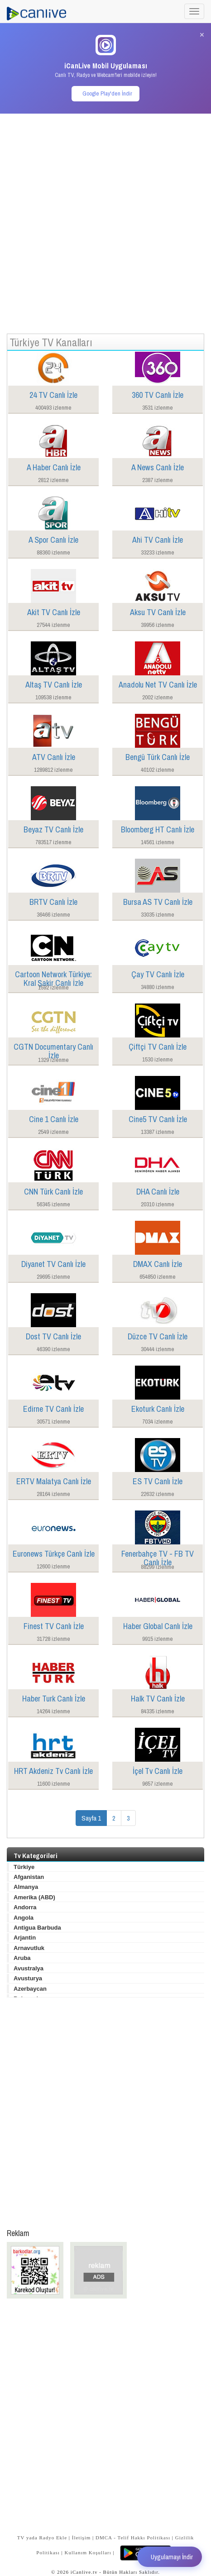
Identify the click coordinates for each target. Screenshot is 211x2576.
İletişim (81, 2537)
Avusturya (28, 1978)
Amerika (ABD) (34, 1897)
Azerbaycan (30, 1988)
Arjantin (25, 1937)
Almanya (26, 1886)
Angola (24, 1917)
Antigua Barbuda (37, 1927)
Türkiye (24, 1867)
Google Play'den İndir (107, 93)
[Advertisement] (105, 219)
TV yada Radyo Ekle (42, 2537)
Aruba (22, 1958)
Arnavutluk (29, 1948)
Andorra (25, 1907)
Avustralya (28, 1968)
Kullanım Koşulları (88, 2552)
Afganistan (29, 1876)
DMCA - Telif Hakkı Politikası (133, 2537)
